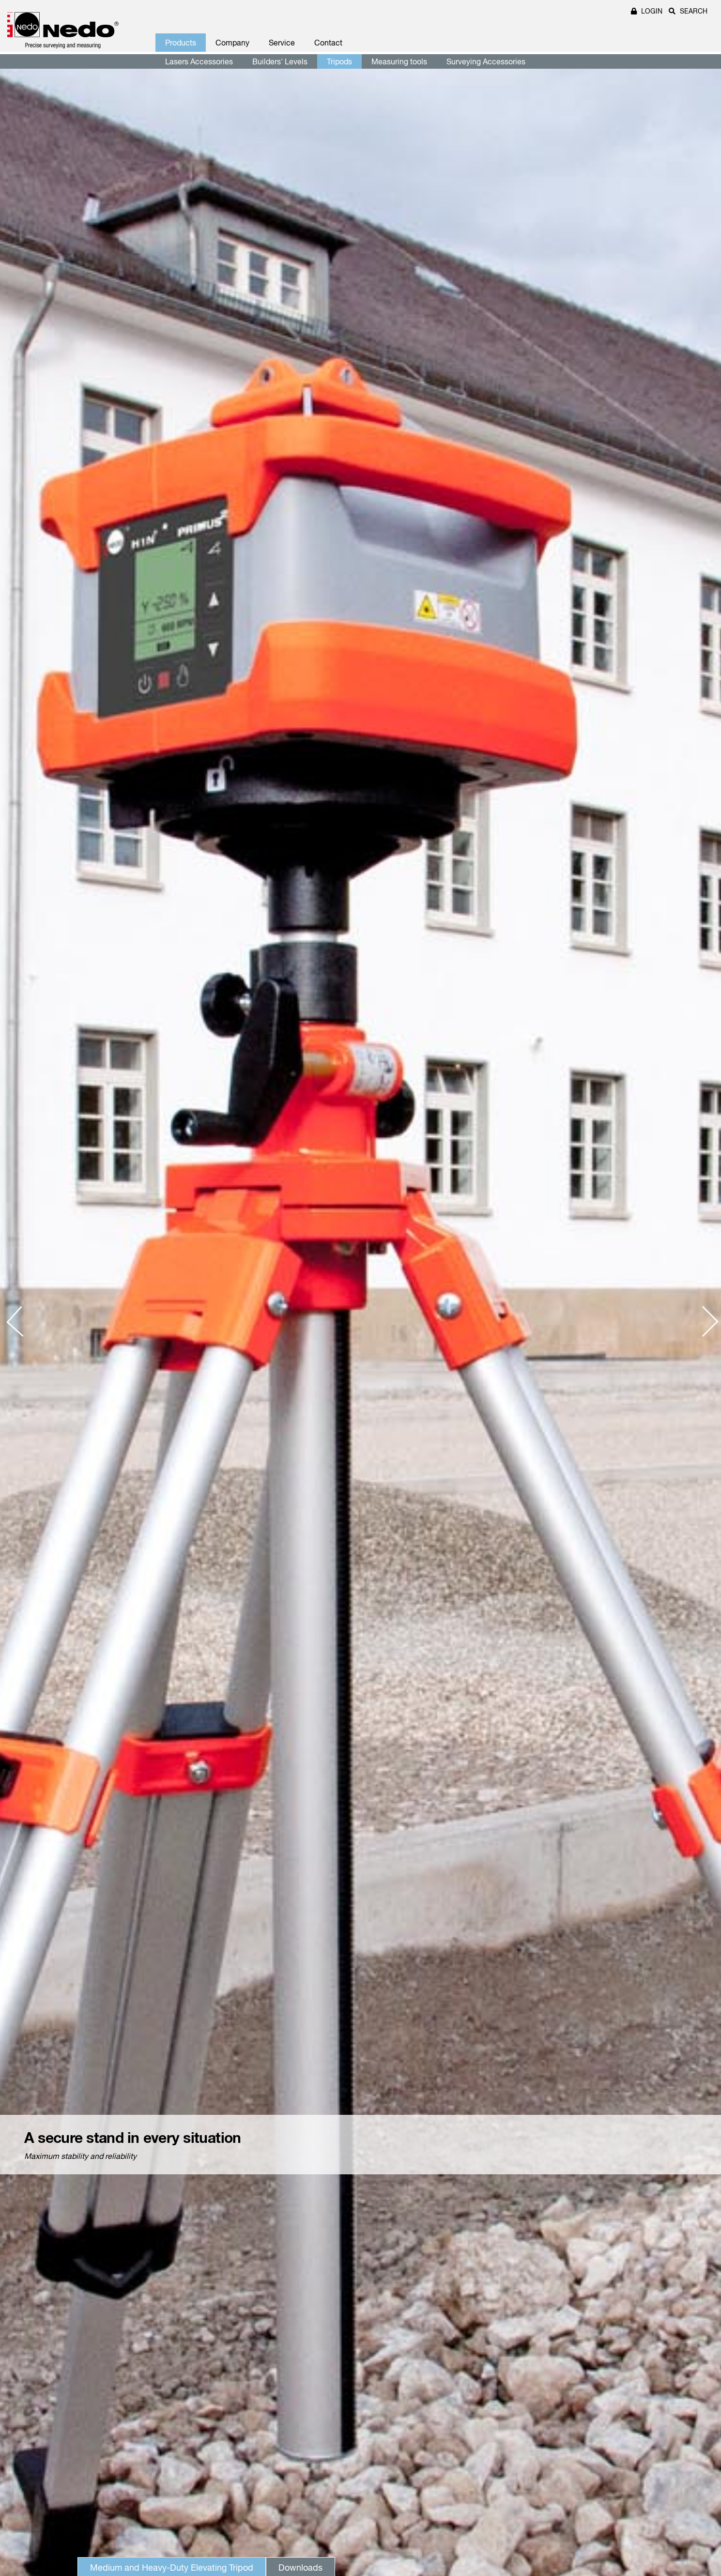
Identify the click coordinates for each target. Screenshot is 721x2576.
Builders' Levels (279, 61)
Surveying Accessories (485, 61)
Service (282, 42)
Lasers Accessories (199, 61)
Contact (328, 42)
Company (232, 42)
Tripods (339, 61)
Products (180, 42)
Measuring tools (399, 61)
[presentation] (21, 1321)
